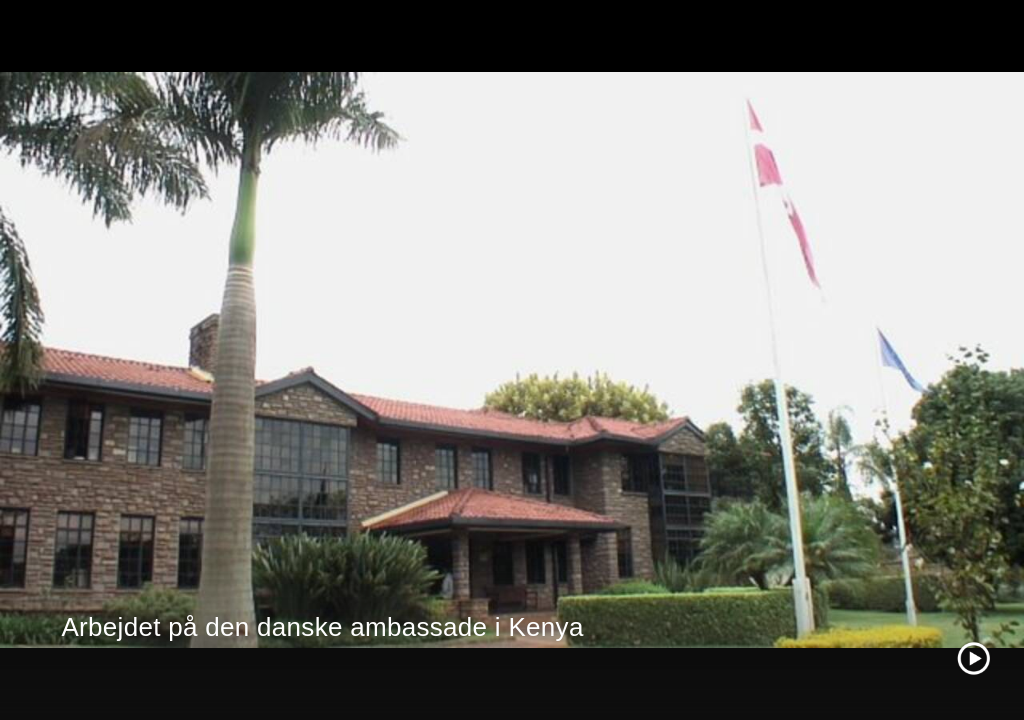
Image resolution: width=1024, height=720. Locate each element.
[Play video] (974, 658)
